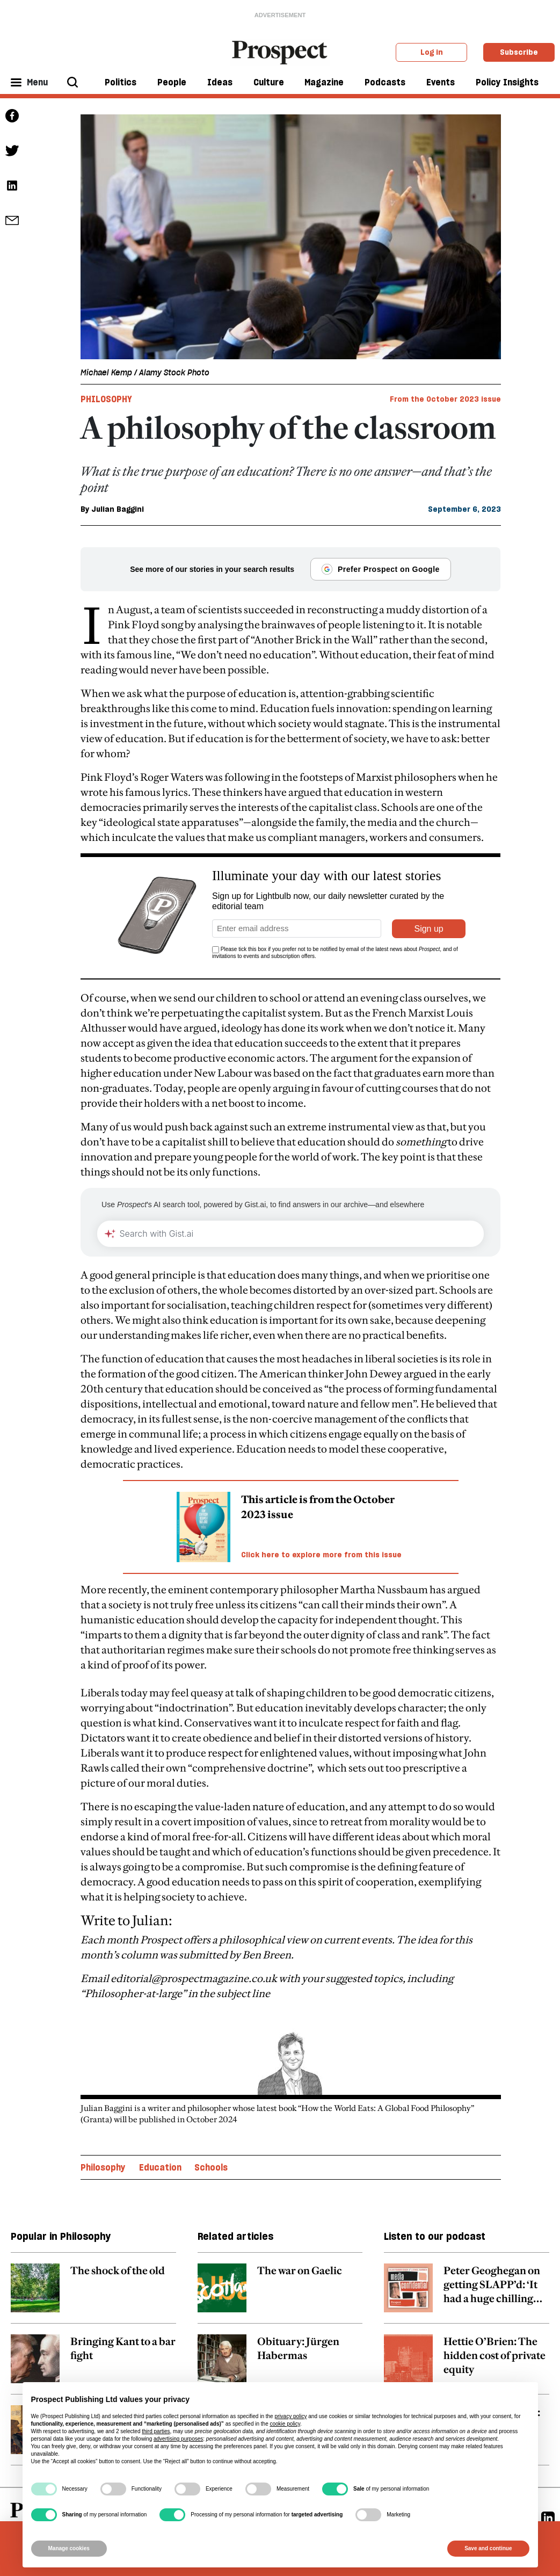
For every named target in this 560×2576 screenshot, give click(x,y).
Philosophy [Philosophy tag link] (106, 399)
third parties (156, 2431)
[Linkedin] (548, 2492)
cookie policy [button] (285, 2424)
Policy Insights (507, 82)
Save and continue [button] (488, 2548)
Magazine (324, 82)
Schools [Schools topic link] (211, 2142)
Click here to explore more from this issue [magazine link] (321, 1529)
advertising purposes (178, 2439)
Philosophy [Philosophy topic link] (103, 2142)
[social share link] (12, 220)
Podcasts (385, 82)
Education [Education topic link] (160, 2142)
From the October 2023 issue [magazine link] (445, 399)
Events (440, 82)
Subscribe (519, 52)
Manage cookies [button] (69, 2548)
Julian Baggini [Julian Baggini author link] (117, 509)
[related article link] (93, 2268)
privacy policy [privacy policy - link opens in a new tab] (290, 2416)
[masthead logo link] (280, 51)
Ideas (219, 82)
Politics (120, 82)
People (171, 82)
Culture (268, 82)
